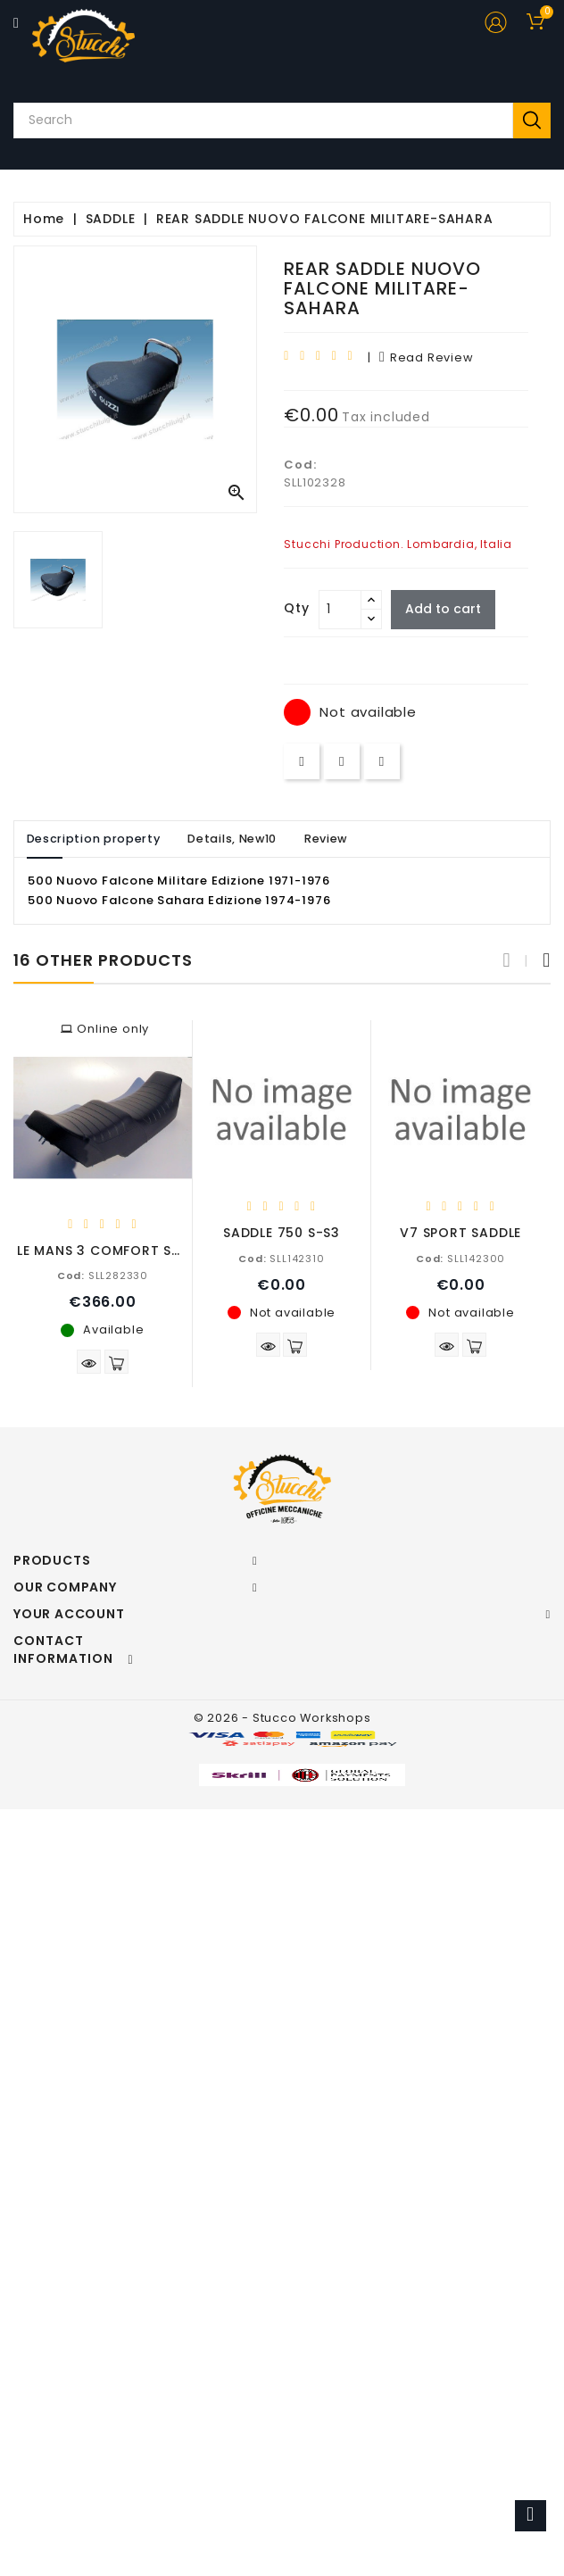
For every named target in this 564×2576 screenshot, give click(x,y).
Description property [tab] (95, 838)
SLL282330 (102, 1275)
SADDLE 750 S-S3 (281, 1233)
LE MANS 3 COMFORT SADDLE (115, 1250)
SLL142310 (281, 1258)
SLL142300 (460, 1258)
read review (426, 357)
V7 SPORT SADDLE (460, 1233)
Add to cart (444, 609)
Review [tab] (337, 838)
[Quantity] (340, 609)
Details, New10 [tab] (239, 838)
